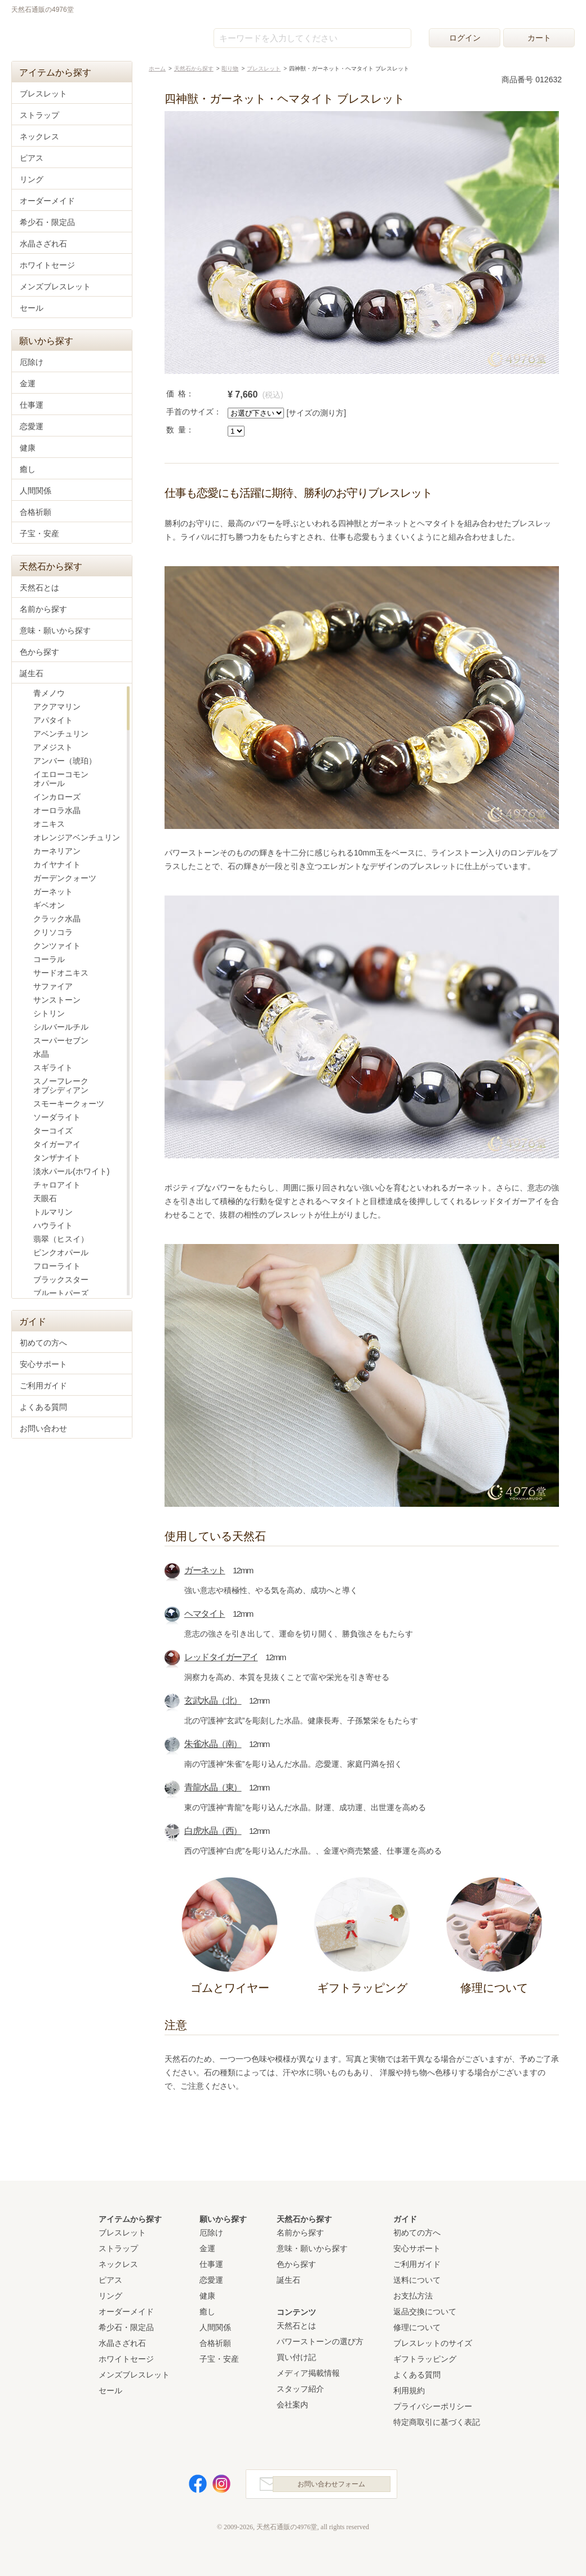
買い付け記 (296, 2357)
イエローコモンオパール (60, 779)
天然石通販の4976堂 (68, 35)
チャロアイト (57, 1184)
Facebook (192, 2486)
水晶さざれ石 (43, 243)
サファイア (53, 986)
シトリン (49, 1013)
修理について (417, 2327)
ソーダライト (57, 1117)
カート (539, 37)
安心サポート (43, 1364)
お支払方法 (413, 2295)
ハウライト (53, 1225)
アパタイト (53, 720)
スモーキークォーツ (68, 1103)
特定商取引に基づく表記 (436, 2422)
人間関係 (35, 490)
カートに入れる (494, 399)
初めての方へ (43, 1342)
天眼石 (45, 1198)
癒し (27, 469)
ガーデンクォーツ (64, 878)
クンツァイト (57, 945)
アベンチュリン (60, 733)
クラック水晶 (57, 918)
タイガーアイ (57, 1144)
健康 (27, 447)
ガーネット (204, 1570)
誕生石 (31, 673)
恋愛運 (31, 426)
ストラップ (39, 115)
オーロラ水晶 (57, 810)
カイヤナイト (57, 864)
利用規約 (409, 2390)
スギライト (53, 1067)
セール (31, 307)
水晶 (41, 1053)
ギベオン (49, 905)
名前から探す (43, 609)
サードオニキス (60, 972)
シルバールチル (60, 1026)
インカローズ (57, 796)
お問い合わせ (43, 1428)
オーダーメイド (47, 200)
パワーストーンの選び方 (320, 2341)
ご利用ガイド (43, 1385)
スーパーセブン (60, 1040)
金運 (27, 383)
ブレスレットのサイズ (432, 2343)
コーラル (49, 959)
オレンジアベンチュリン (76, 837)
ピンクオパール (60, 1252)
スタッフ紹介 (300, 2388)
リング (31, 179)
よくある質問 (43, 1406)
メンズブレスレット (55, 286)
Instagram (215, 2486)
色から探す (39, 651)
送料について (417, 2279)
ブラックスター (60, 1279)
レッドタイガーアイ (221, 1657)
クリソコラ (53, 932)
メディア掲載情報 (308, 2372)
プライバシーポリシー (432, 2406)
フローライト (57, 1266)
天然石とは (39, 587)
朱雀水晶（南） (213, 1744)
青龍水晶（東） (213, 1787)
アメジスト (53, 747)
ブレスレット (43, 93)
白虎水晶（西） (213, 1831)
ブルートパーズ (60, 1293)
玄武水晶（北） (213, 1700)
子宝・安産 (39, 533)
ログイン (465, 37)
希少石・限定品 (47, 222)
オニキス (49, 823)
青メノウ (49, 693)
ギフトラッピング (424, 2358)
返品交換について (424, 2311)
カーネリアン (57, 850)
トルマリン (53, 1211)
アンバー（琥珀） (64, 760)
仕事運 (31, 404)
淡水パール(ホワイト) (71, 1171)
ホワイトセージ (47, 265)
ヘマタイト (204, 1613)
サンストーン (57, 999)
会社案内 (292, 2404)
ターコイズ (53, 1130)
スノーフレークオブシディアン (60, 1086)
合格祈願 (35, 512)
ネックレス (39, 136)
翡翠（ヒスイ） (60, 1238)
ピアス (31, 157)
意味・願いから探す (55, 630)
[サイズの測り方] (316, 412)
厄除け (31, 362)
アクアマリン (57, 706)
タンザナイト (57, 1157)
